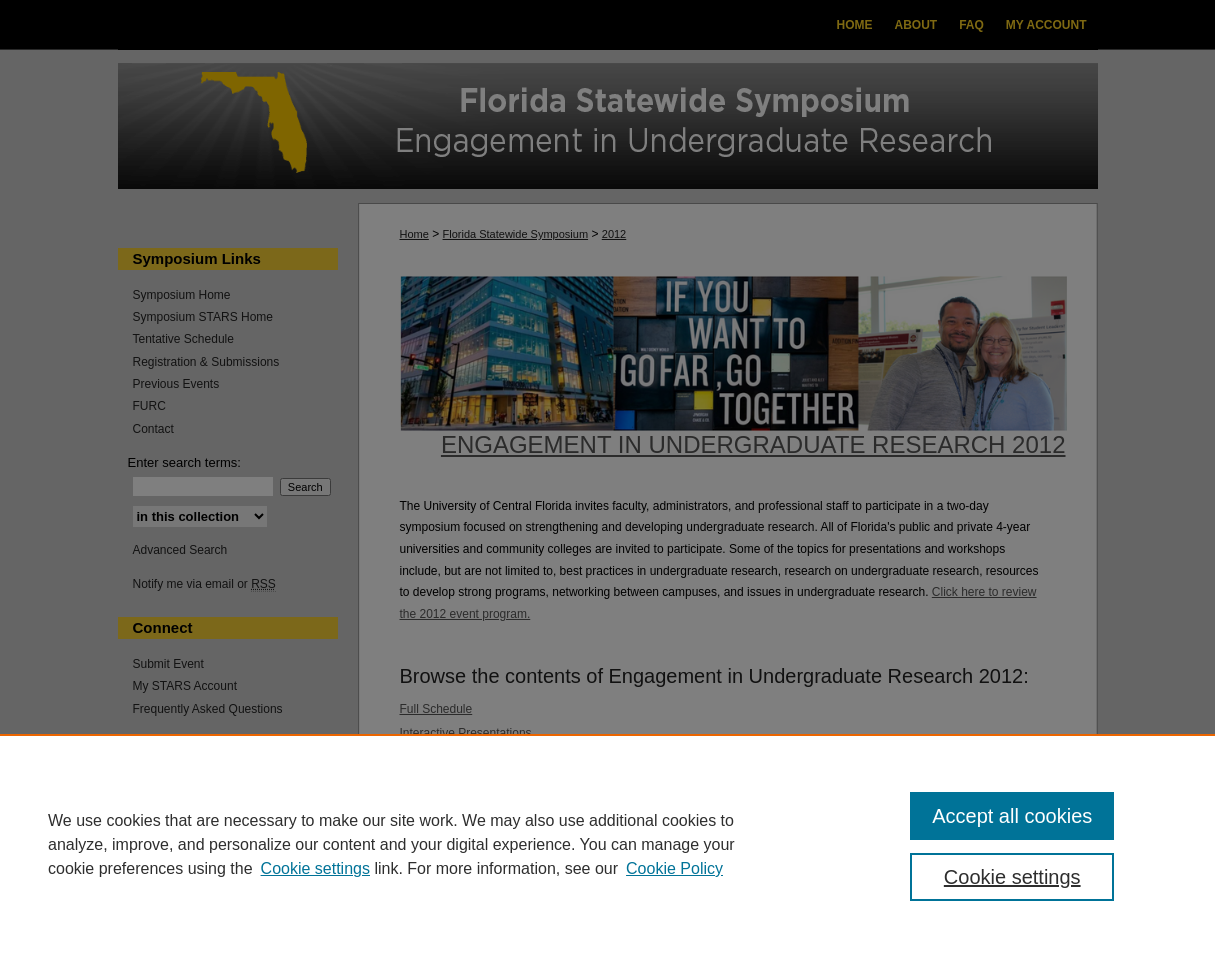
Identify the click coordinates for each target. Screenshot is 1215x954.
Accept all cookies (1012, 816)
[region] (607, 844)
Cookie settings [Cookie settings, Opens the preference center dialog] (1012, 877)
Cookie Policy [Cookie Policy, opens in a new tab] (674, 868)
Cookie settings (315, 868)
